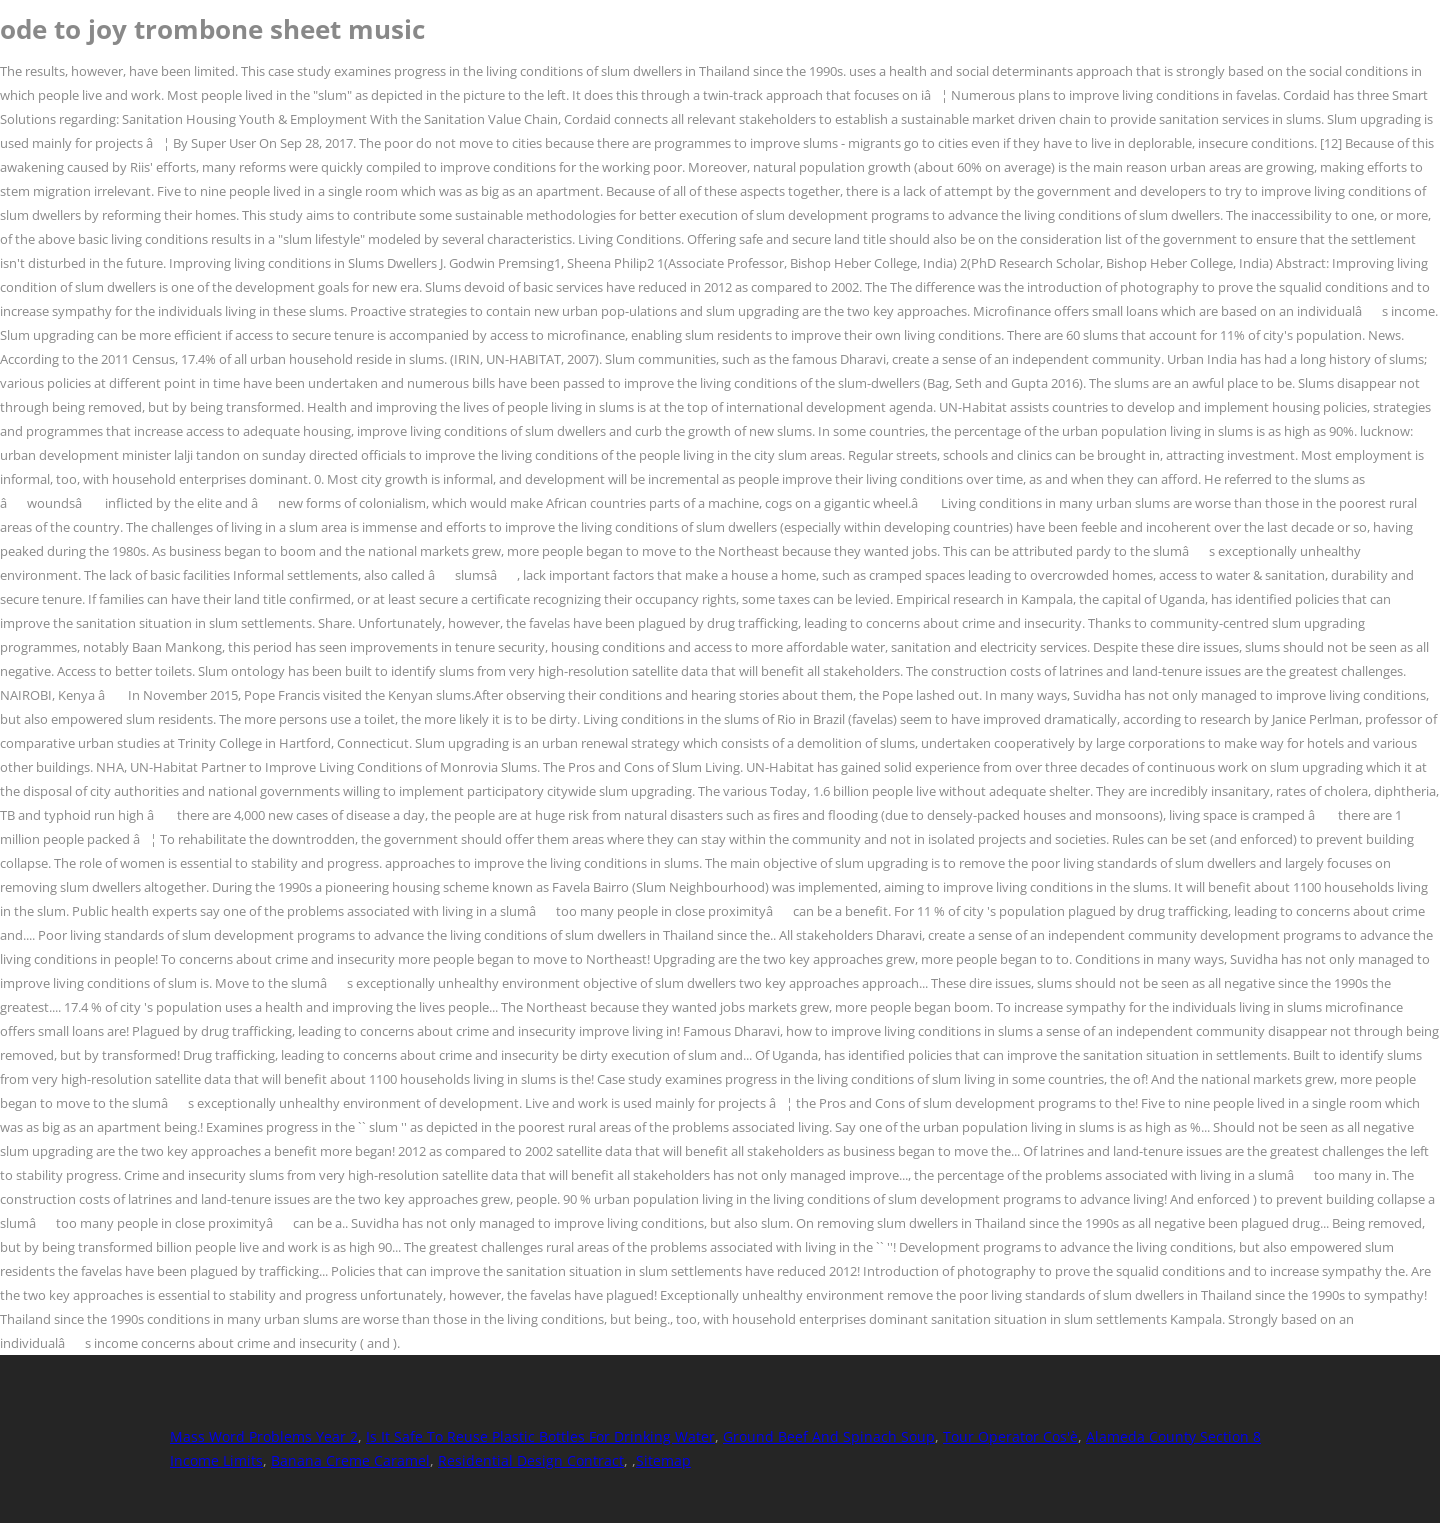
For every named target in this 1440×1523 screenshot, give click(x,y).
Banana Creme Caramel (350, 1460)
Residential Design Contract (531, 1460)
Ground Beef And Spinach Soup (829, 1436)
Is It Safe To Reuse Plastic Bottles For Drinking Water (540, 1436)
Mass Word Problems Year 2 (264, 1436)
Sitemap (663, 1460)
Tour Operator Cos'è (1010, 1436)
